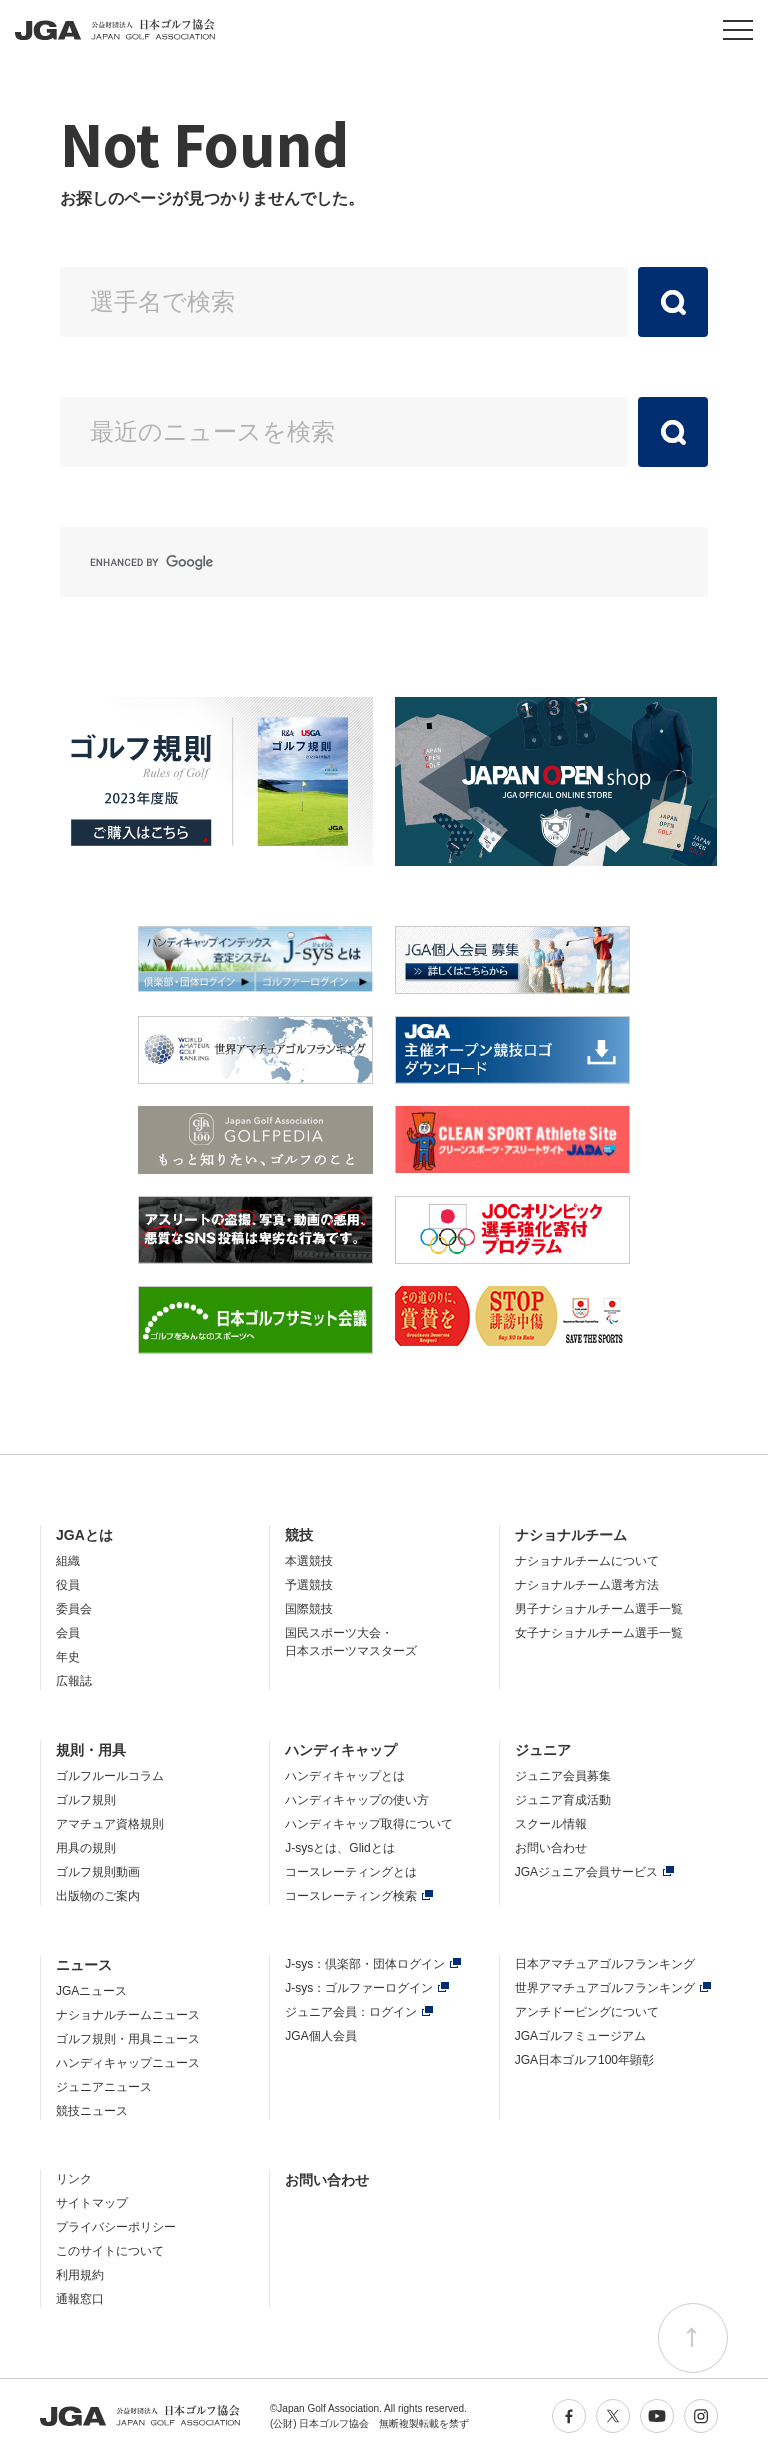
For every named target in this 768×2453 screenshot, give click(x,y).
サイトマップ (92, 2203)
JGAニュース (91, 1991)
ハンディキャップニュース (128, 2063)
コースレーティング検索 (351, 1896)
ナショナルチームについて (587, 1561)
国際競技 (309, 1609)
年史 (68, 1657)
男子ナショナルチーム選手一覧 (599, 1609)
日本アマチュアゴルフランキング (605, 1964)
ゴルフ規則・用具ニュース (128, 2039)
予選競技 (309, 1585)
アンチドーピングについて (587, 2012)
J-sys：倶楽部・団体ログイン (365, 1964)
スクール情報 (551, 1824)
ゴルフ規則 (86, 1800)
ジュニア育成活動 (563, 1800)
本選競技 (309, 1561)
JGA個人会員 (320, 2036)
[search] (360, 562)
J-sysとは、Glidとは (339, 1848)
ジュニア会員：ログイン (351, 2012)
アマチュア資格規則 (110, 1824)
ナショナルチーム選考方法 (587, 1585)
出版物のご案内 (98, 1896)
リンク (74, 2179)
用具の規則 (86, 1848)
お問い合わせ (551, 1848)
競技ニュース (92, 2111)
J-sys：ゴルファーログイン (359, 1988)
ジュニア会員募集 (563, 1776)
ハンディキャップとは (345, 1776)
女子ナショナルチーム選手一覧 (599, 1633)
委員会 (74, 1609)
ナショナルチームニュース (128, 2015)
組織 (68, 1561)
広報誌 (74, 1681)
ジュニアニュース (104, 2087)
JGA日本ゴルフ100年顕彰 (584, 2060)
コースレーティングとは (351, 1872)
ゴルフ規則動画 (98, 1872)
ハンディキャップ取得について (369, 1824)
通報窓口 (80, 2299)
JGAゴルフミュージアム (580, 2036)
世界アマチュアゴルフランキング (605, 1988)
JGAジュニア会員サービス (586, 1872)
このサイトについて (110, 2251)
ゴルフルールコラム (110, 1776)
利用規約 (80, 2275)
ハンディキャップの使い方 (357, 1800)
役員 (68, 1585)
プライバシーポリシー (116, 2227)
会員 (68, 1633)
